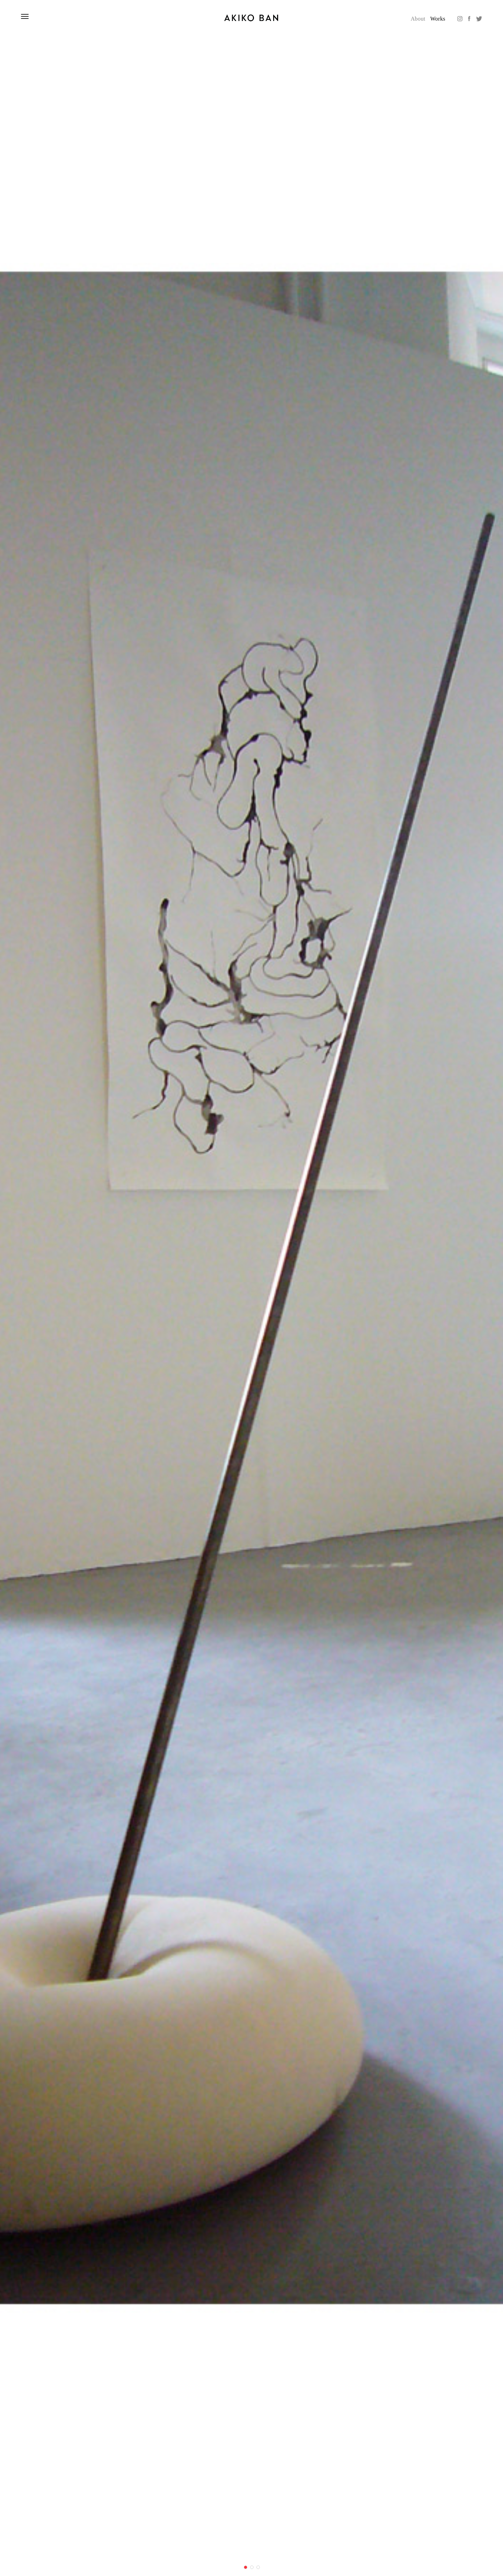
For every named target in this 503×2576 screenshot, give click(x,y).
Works (437, 19)
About (418, 19)
